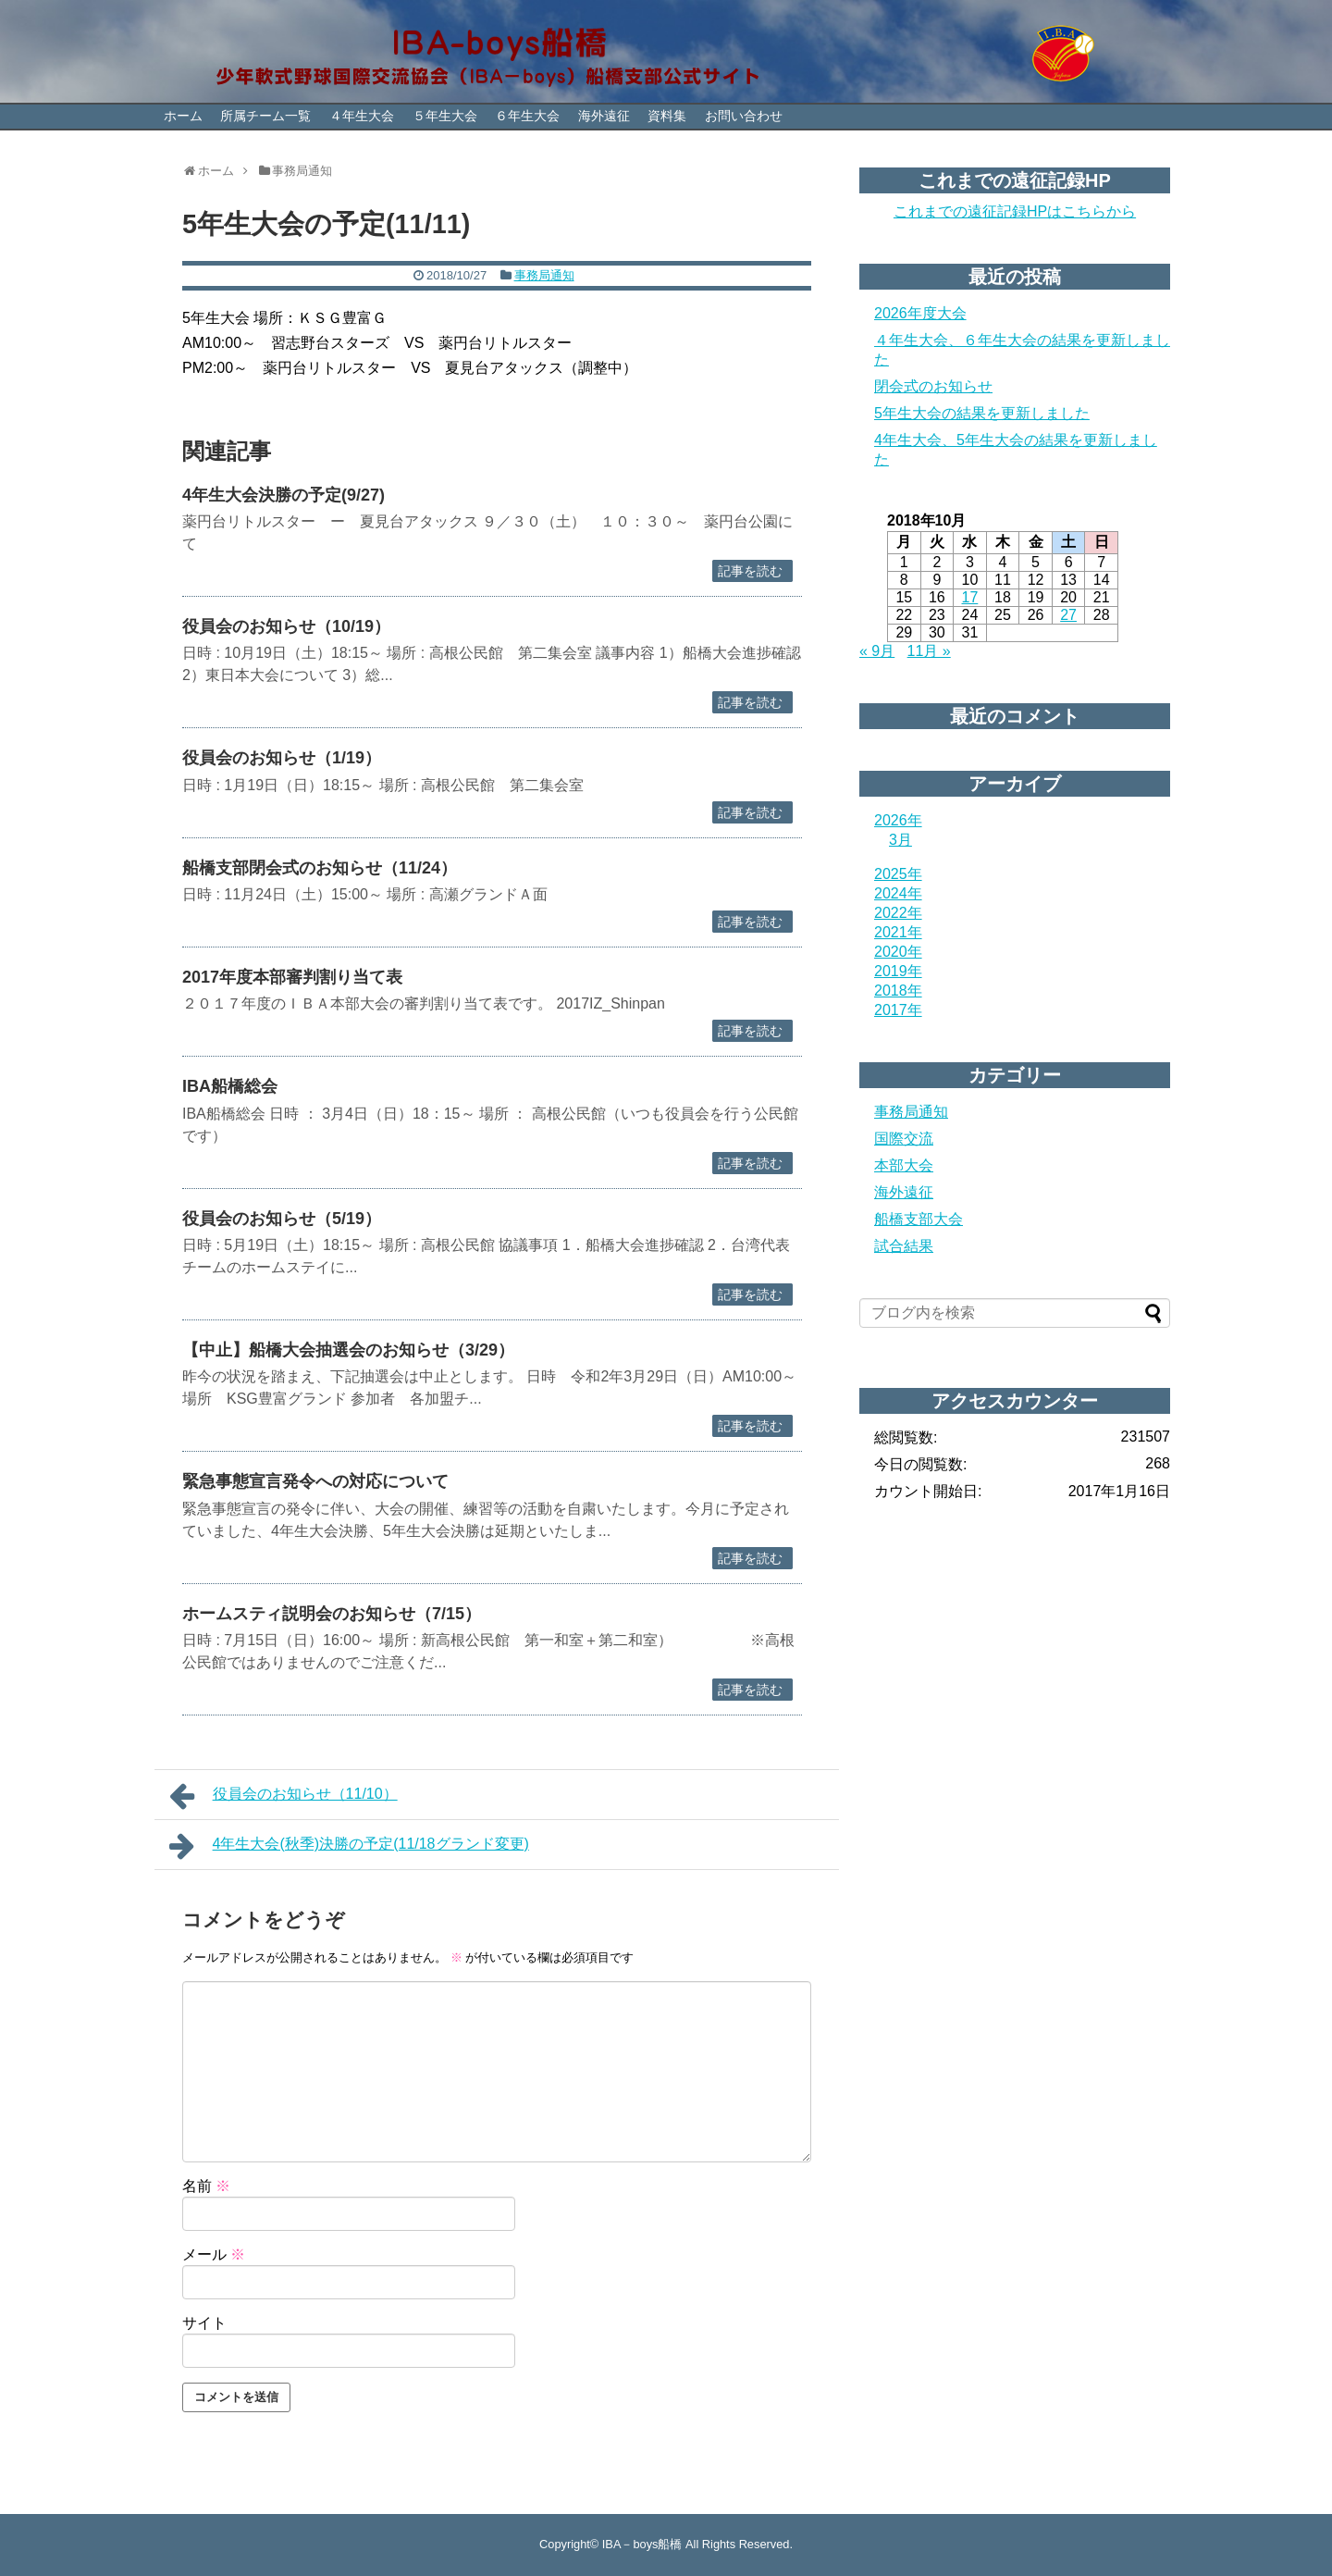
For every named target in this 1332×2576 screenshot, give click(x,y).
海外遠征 (604, 115)
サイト (204, 2323)
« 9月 (876, 651)
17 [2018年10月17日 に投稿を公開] (970, 597)
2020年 (898, 952)
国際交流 (903, 1138)
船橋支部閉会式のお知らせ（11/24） (319, 868)
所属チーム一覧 (265, 115)
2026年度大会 (920, 313)
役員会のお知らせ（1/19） (281, 758)
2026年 (898, 820)
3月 (900, 840)
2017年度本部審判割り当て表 (292, 977)
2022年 (898, 913)
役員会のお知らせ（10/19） (286, 626)
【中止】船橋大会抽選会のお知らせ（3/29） (348, 1350)
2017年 (898, 1010)
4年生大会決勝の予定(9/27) (283, 495)
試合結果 (903, 1246)
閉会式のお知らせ (933, 386)
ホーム (183, 115)
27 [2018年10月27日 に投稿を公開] (1068, 615)
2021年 (898, 932)
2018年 (898, 990)
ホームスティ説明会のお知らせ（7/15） (331, 1613)
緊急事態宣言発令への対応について (315, 1481)
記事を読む (750, 571)
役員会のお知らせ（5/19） (281, 1218)
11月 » (929, 651)
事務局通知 (544, 275)
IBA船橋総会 (230, 1086)
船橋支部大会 (918, 1219)
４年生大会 (361, 115)
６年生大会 (527, 115)
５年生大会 (445, 115)
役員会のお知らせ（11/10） (283, 1796)
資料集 (667, 115)
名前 (206, 2186)
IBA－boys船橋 (642, 2544)
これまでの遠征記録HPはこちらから (1015, 211)
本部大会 (903, 1165)
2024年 (898, 893)
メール (213, 2254)
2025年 (898, 874)
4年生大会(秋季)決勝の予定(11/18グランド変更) (349, 1846)
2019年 (898, 971)
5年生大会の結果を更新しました (982, 413)
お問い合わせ (744, 115)
